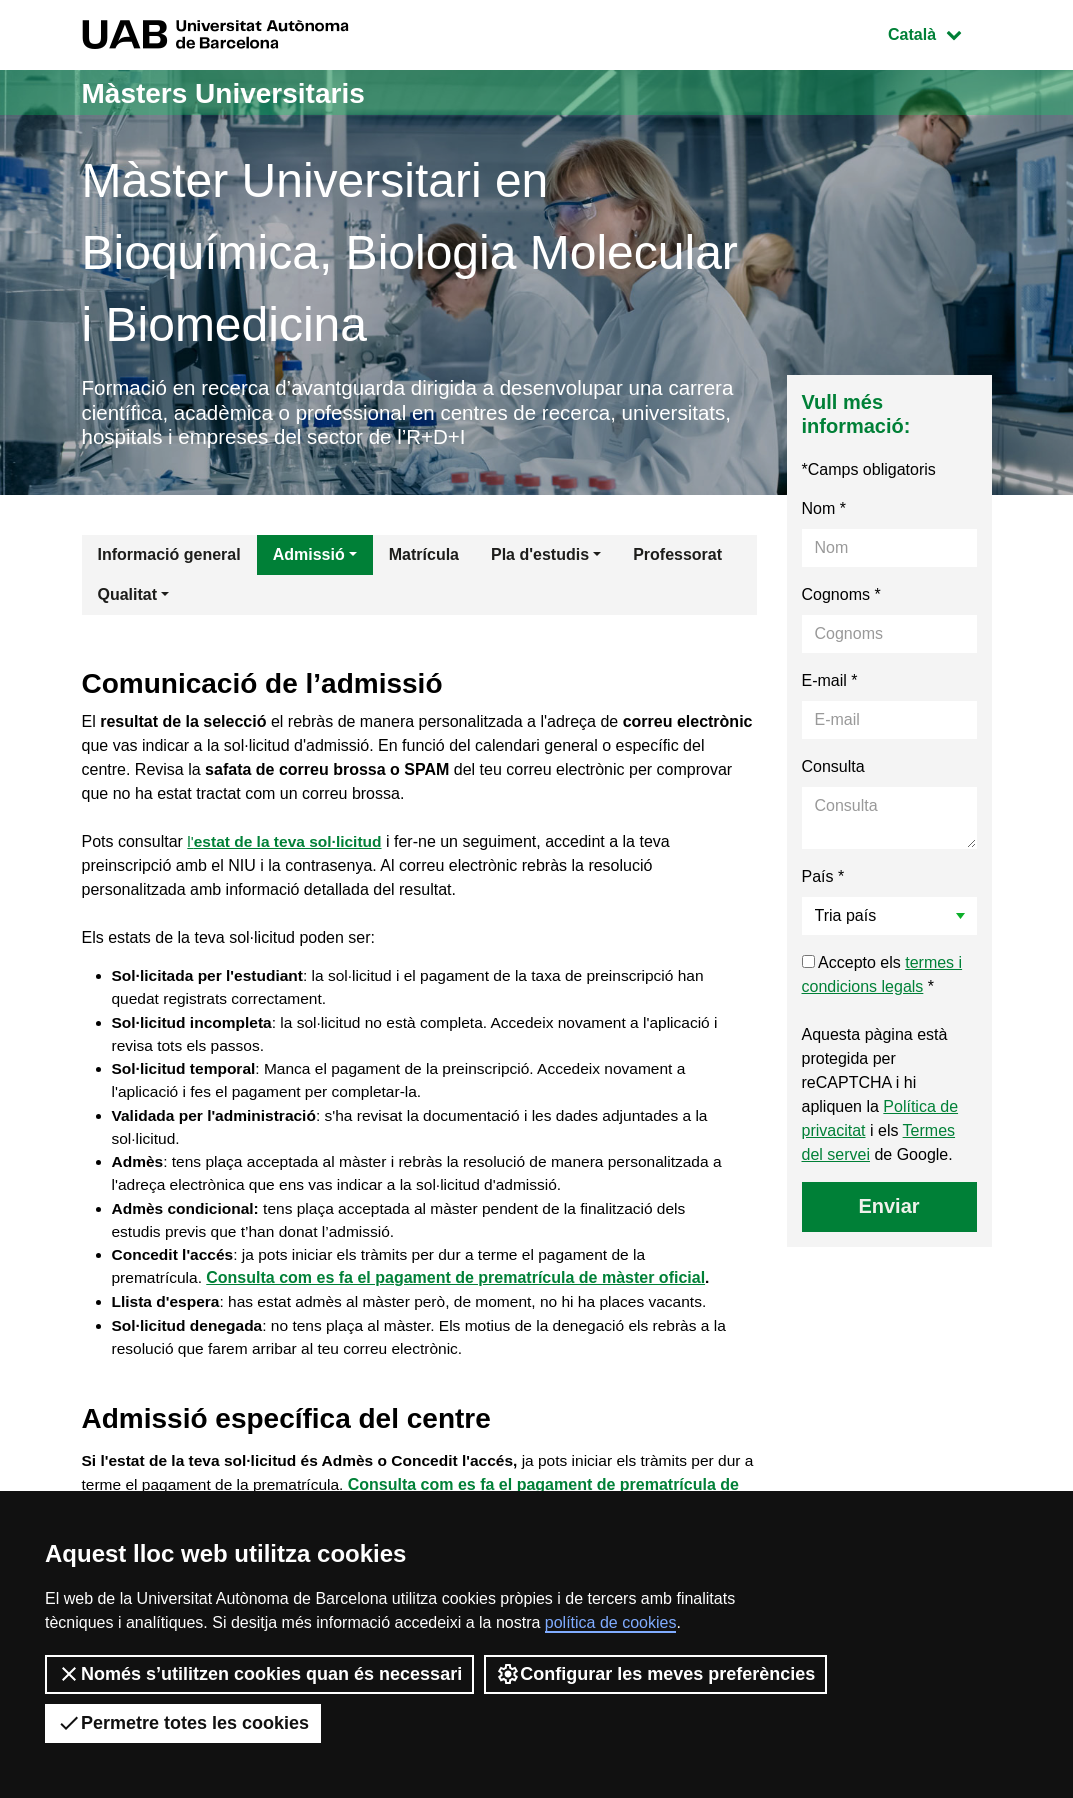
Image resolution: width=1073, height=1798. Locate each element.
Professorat (677, 559)
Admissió (309, 559)
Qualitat (128, 599)
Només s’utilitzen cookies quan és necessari (259, 1674)
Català (939, 32)
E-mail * (830, 685)
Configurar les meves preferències (655, 1674)
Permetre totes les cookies (183, 1723)
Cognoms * (841, 599)
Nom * (824, 513)
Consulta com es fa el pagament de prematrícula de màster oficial (458, 1294)
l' (287, 847)
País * (823, 881)
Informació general (169, 559)
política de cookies (611, 1622)
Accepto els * (882, 979)
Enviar (888, 1211)
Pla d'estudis (540, 559)
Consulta (833, 771)
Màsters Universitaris (234, 92)
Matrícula (424, 559)
